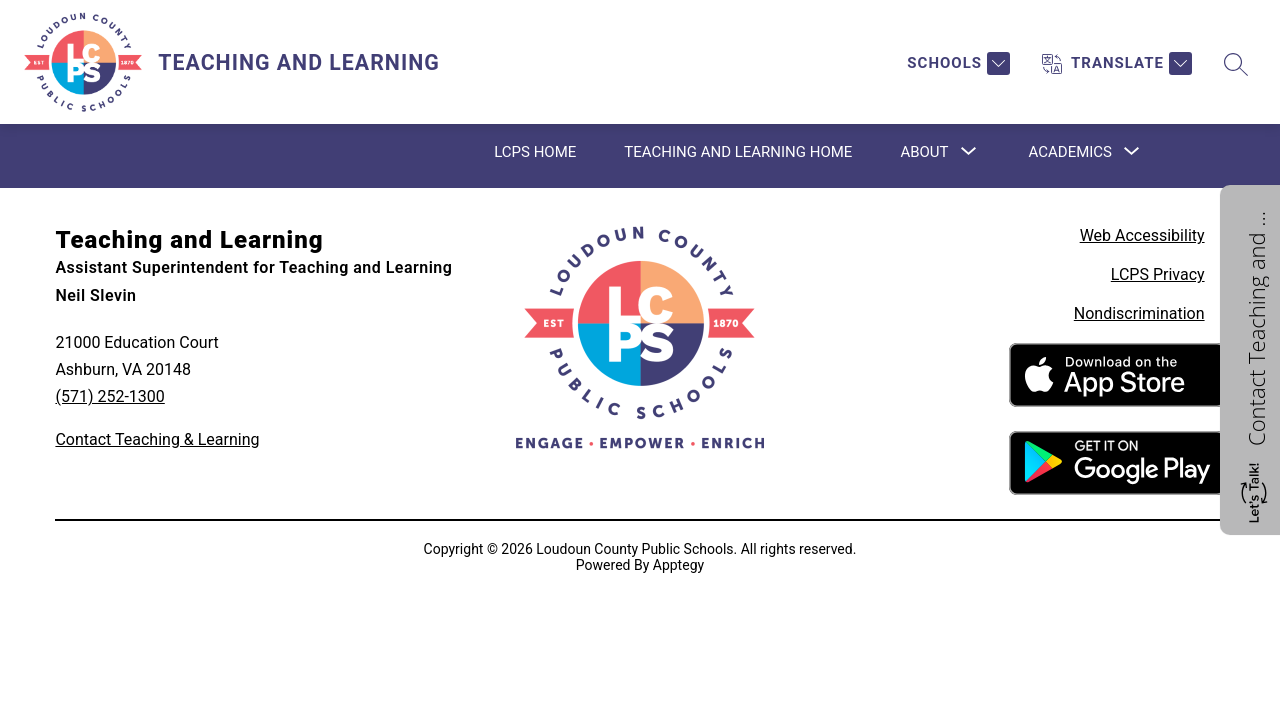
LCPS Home (535, 152)
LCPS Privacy (1158, 274)
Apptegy (678, 565)
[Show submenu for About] (924, 152)
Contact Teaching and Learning (1256, 326)
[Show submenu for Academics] (1070, 152)
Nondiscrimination (1139, 313)
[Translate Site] (1117, 63)
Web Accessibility (1142, 235)
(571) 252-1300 (109, 396)
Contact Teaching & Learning (157, 439)
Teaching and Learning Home (738, 152)
